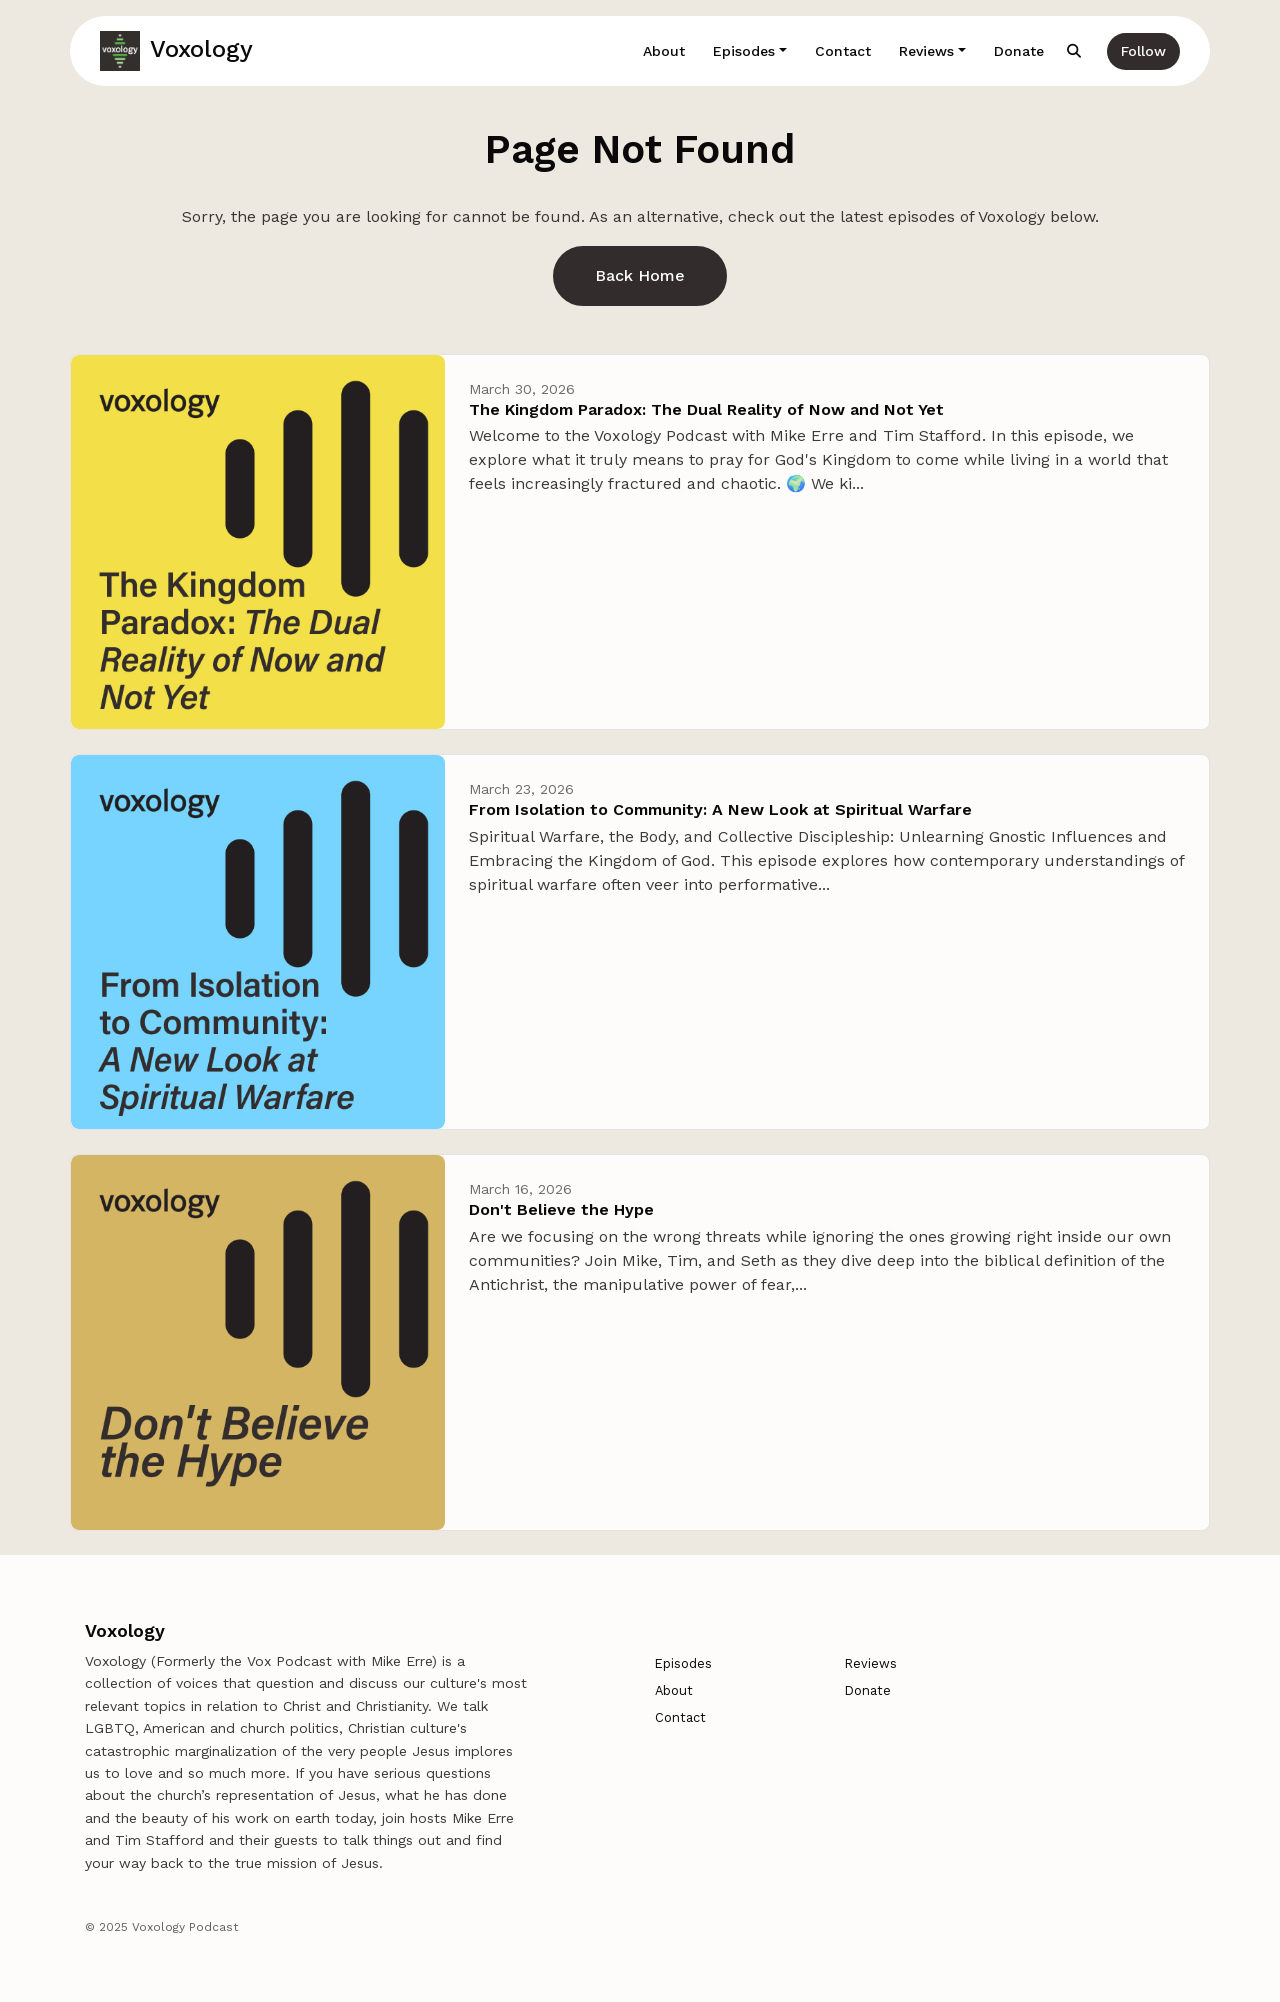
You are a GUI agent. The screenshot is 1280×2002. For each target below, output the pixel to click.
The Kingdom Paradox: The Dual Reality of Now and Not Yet (706, 409)
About (664, 51)
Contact (843, 51)
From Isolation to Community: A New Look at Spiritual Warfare (720, 809)
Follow (1143, 51)
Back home (640, 275)
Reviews (926, 51)
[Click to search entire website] (1075, 51)
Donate (1019, 51)
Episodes (744, 51)
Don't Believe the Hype (561, 1209)
